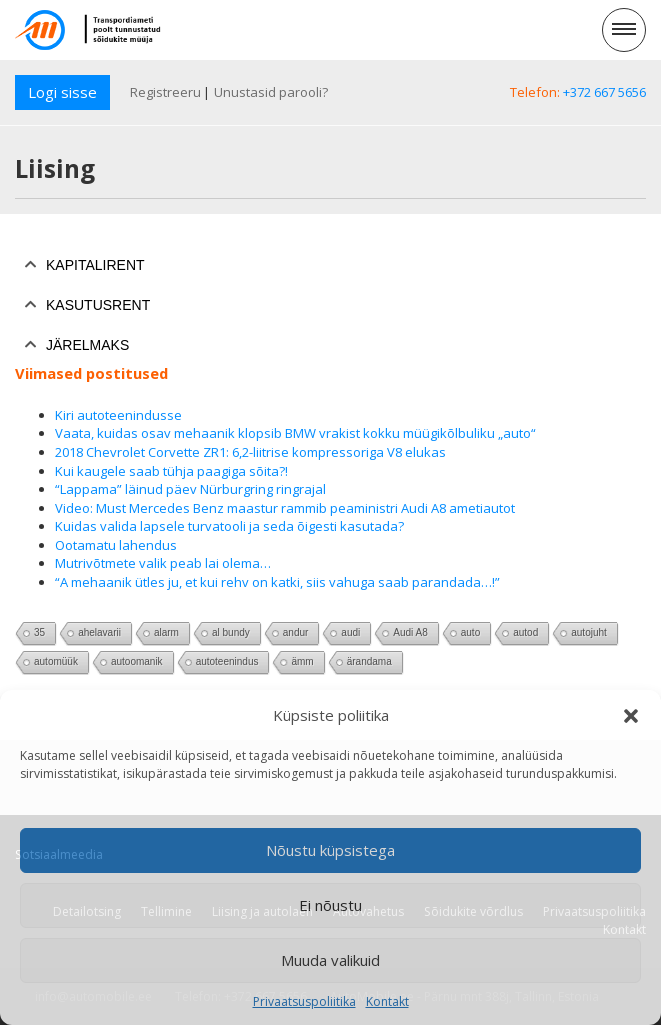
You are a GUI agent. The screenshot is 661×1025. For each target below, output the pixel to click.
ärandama (369, 661)
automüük (56, 661)
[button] (631, 716)
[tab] (330, 265)
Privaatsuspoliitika (304, 1001)
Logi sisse (62, 92)
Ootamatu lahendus (116, 545)
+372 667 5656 (604, 92)
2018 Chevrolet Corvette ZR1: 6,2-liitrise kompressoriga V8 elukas (250, 452)
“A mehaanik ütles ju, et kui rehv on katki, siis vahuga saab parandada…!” (277, 582)
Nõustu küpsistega (330, 850)
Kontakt (387, 1001)
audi (350, 632)
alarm (166, 632)
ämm (302, 661)
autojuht (589, 632)
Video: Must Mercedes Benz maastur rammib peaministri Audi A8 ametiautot (285, 508)
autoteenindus (227, 661)
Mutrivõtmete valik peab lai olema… (163, 563)
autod (525, 632)
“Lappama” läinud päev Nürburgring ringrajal (190, 489)
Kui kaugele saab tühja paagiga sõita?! (171, 471)
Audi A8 (410, 632)
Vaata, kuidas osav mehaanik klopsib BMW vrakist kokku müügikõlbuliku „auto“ (295, 433)
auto (470, 632)
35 (39, 632)
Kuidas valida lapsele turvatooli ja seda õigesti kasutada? (229, 526)
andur (296, 632)
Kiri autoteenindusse (118, 415)
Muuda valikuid (330, 960)
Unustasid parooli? (271, 92)
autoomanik (137, 661)
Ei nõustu (330, 905)
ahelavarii (99, 632)
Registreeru (165, 92)
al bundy (231, 632)
